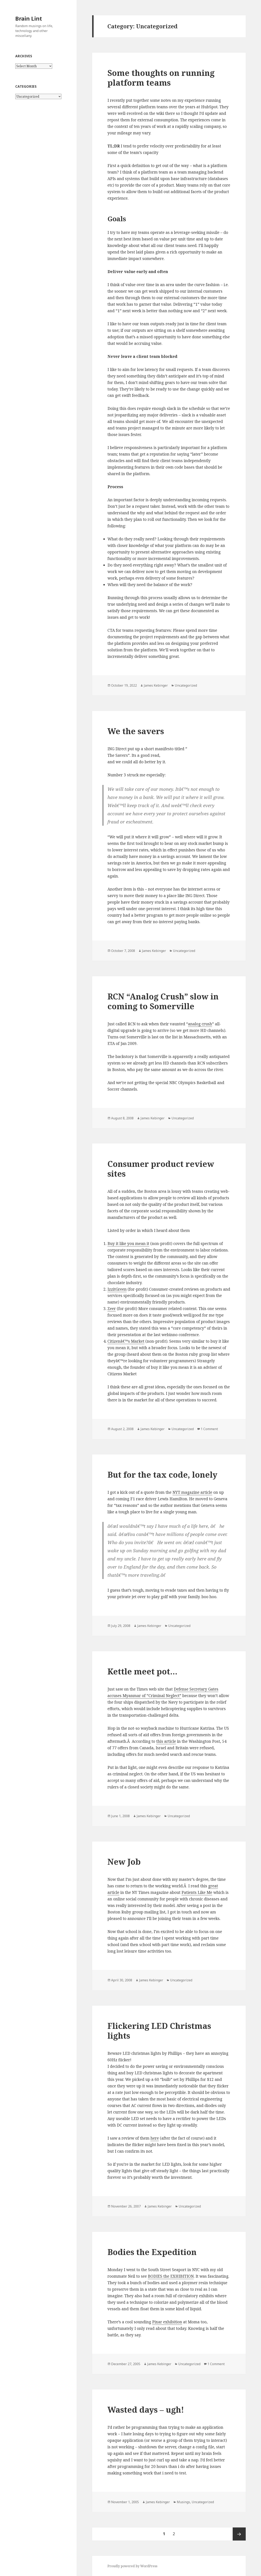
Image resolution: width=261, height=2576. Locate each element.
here (154, 2138)
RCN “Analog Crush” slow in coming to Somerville (163, 1001)
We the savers (135, 731)
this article (166, 1741)
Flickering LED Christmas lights (159, 2030)
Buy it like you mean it (128, 1243)
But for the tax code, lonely (162, 1474)
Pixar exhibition (167, 2322)
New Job (124, 1861)
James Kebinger (156, 685)
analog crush (200, 1024)
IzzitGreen (117, 1289)
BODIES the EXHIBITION (171, 2276)
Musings (183, 2502)
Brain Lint (28, 18)
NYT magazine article (192, 1492)
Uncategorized (186, 685)
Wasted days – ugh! (145, 2409)
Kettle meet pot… (142, 1671)
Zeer (111, 1308)
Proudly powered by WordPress (132, 2566)
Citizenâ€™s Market (125, 1341)
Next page (239, 2534)
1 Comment (209, 1429)
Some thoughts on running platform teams (161, 77)
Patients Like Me (196, 1892)
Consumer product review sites (160, 1168)
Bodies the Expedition (152, 2251)
